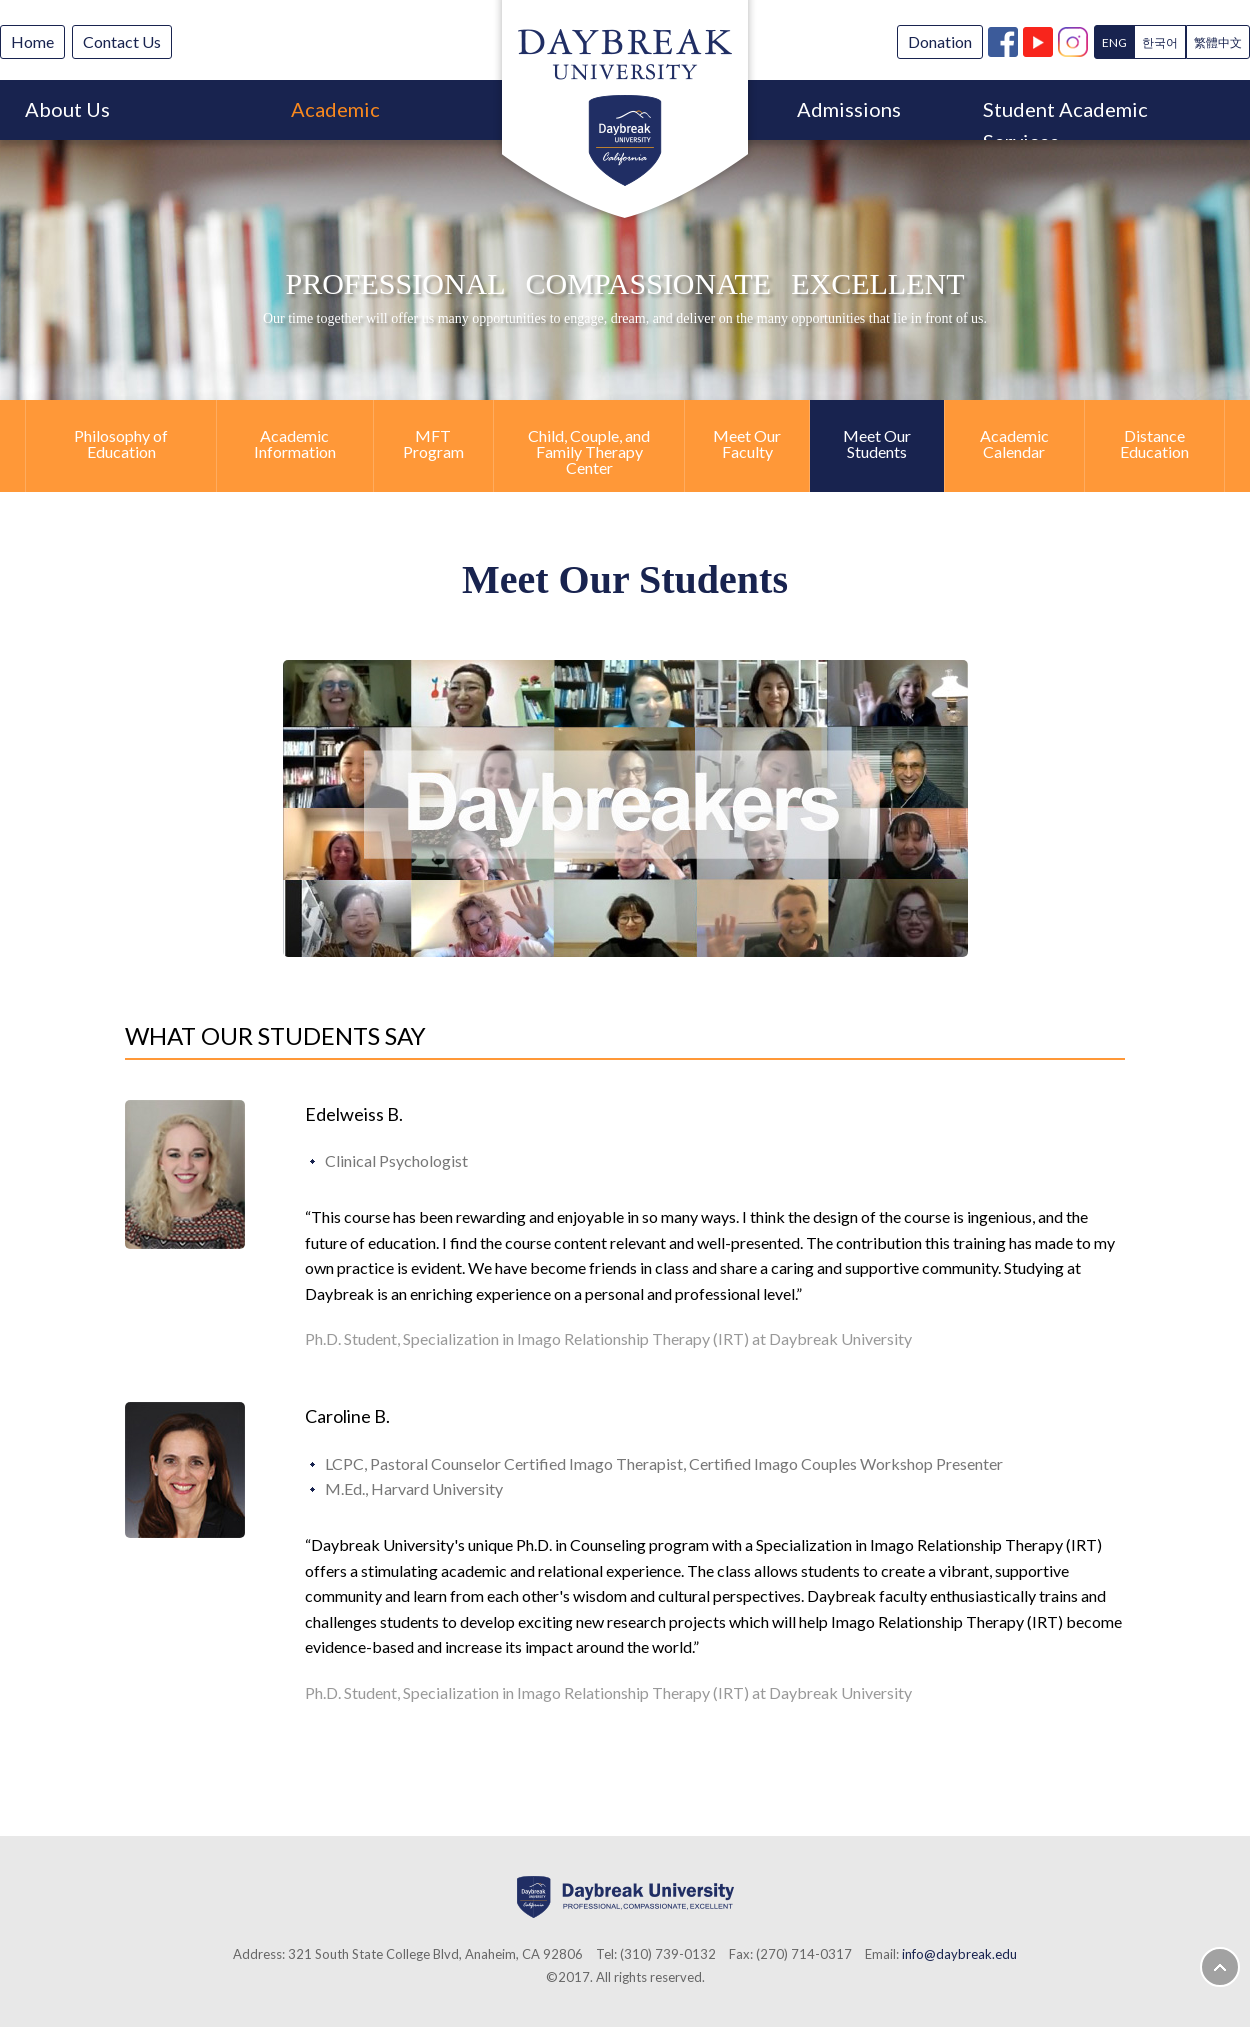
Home (32, 41)
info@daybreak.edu (959, 1954)
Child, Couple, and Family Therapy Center (589, 451)
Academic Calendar (1014, 443)
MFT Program (433, 443)
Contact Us (122, 41)
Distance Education (1154, 443)
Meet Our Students (877, 443)
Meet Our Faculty (747, 443)
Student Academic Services (1065, 118)
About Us (67, 109)
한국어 (1160, 42)
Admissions (849, 109)
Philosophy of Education (121, 443)
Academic (335, 109)
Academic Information (295, 443)
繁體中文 (1218, 42)
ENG (1114, 42)
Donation (940, 41)
